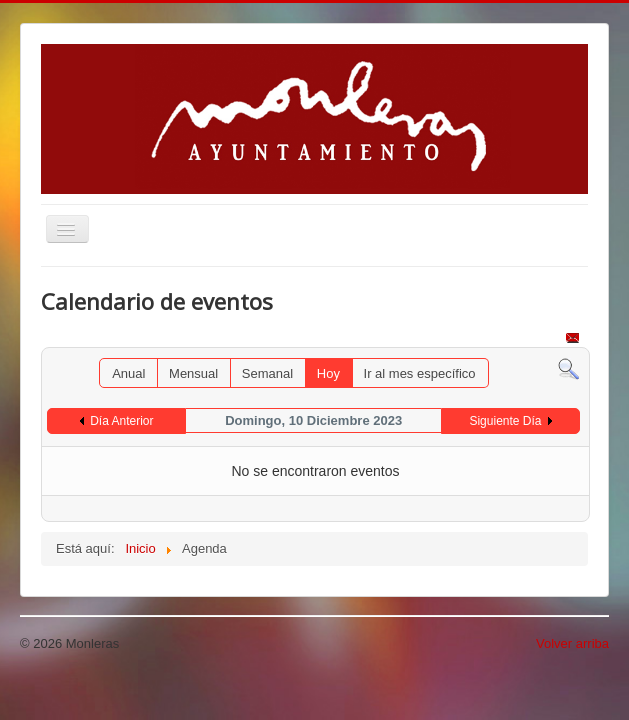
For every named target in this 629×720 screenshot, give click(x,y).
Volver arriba (572, 643)
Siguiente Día (505, 421)
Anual (128, 373)
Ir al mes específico (420, 373)
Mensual (193, 373)
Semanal (267, 373)
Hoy (328, 373)
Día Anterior (121, 421)
